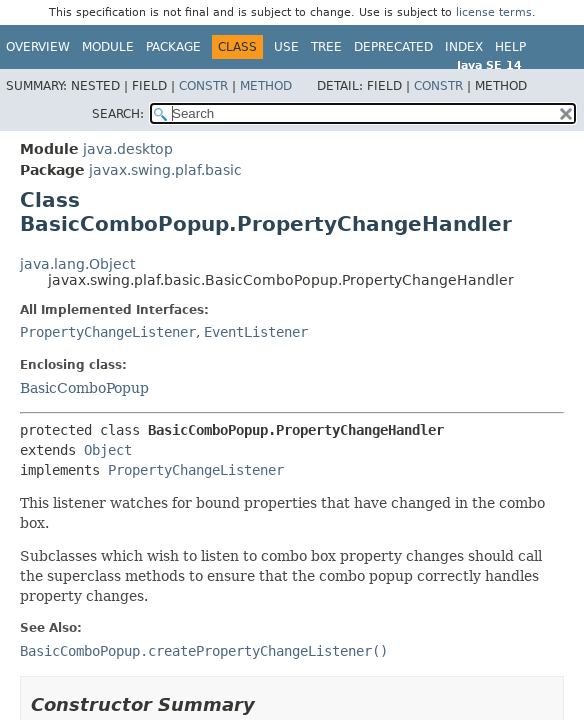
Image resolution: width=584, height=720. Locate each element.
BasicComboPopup (84, 388)
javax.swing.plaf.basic (165, 170)
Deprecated (393, 47)
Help (510, 47)
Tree (326, 47)
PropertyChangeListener (108, 332)
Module (108, 47)
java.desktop (128, 149)
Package (173, 47)
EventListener (256, 332)
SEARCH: (118, 114)
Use (286, 47)
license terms (494, 12)
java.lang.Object (77, 264)
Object (108, 450)
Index (464, 47)
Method (266, 86)
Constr (203, 86)
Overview (38, 47)
